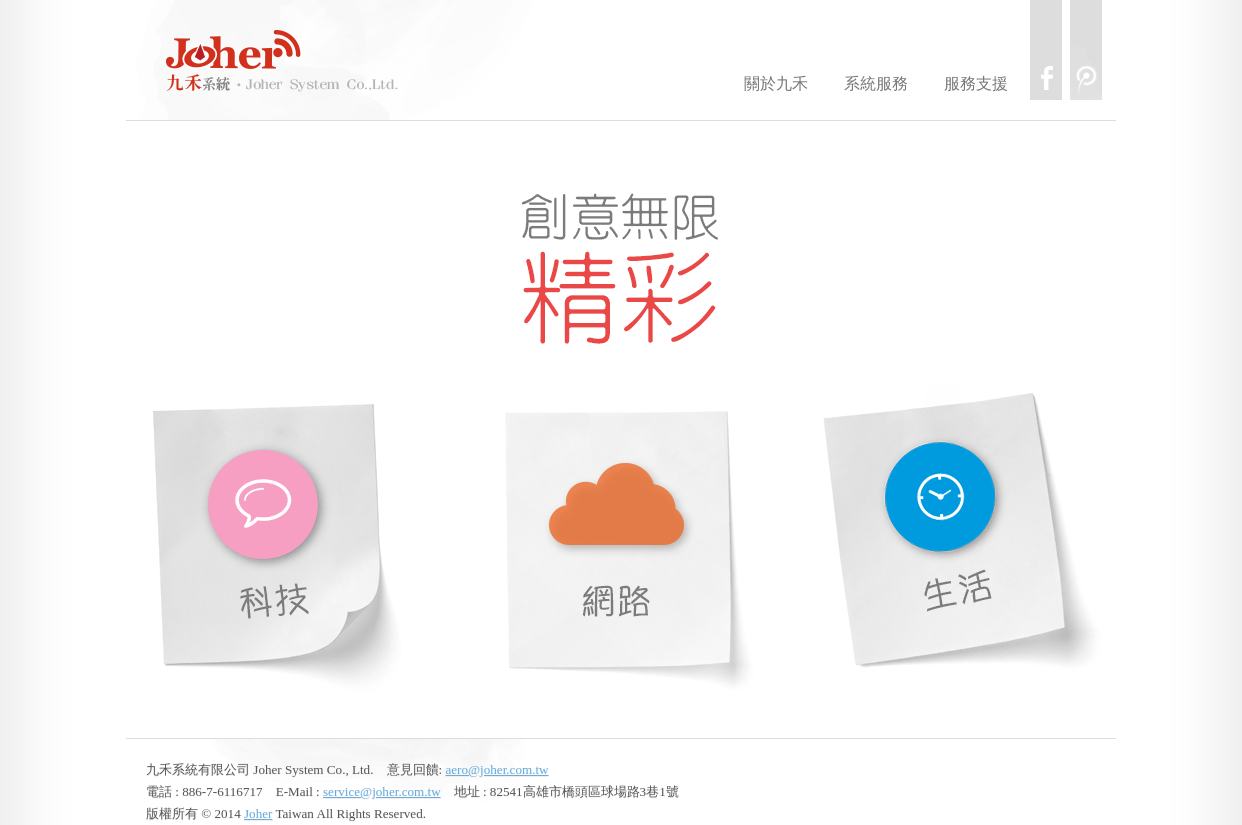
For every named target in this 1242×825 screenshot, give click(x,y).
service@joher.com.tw (382, 791)
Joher (258, 813)
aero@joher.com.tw (496, 769)
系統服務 (876, 83)
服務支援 (976, 83)
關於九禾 (776, 83)
